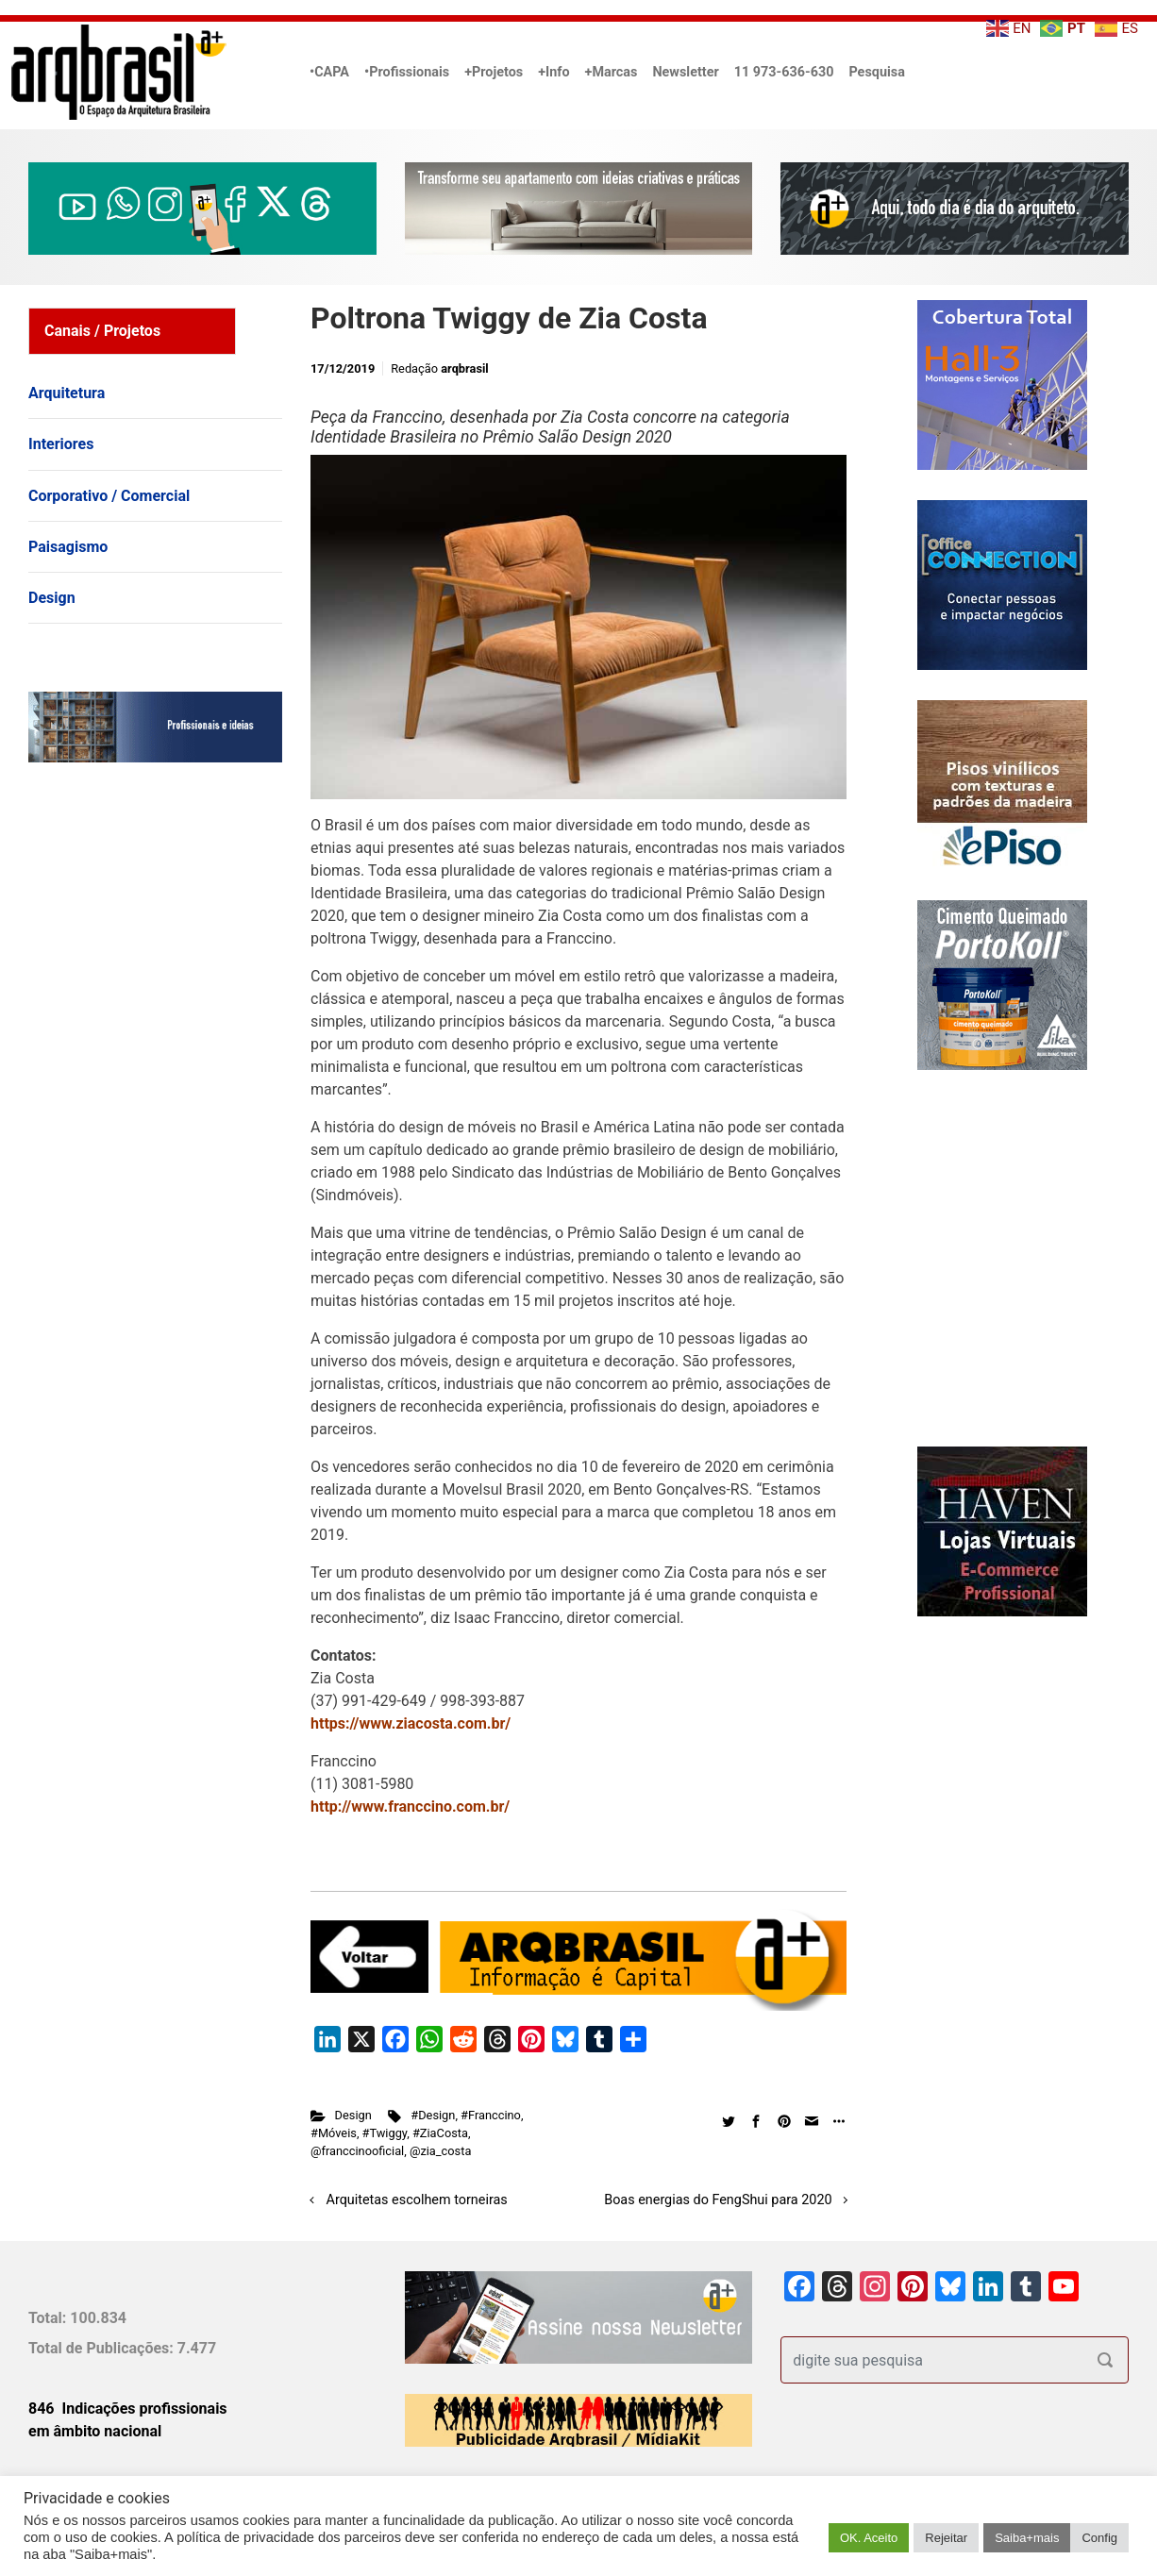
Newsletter (685, 72)
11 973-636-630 (784, 72)
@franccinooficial (357, 2151)
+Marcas (611, 72)
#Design (433, 2115)
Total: (49, 2318)
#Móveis (333, 2133)
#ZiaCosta (440, 2133)
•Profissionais (406, 72)
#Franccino (491, 2115)
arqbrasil (465, 368)
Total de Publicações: (102, 2348)
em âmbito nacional (94, 2431)
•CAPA (329, 72)
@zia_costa (440, 2151)
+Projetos (493, 72)
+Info (553, 72)
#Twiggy (385, 2133)
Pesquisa (876, 72)
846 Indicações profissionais (127, 2408)
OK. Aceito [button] (868, 2538)
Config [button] (1099, 2538)
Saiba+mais (1027, 2538)
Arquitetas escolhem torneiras (417, 2200)
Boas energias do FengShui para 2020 (717, 2200)
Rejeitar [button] (946, 2538)
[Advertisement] (146, 970)
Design (353, 2115)
